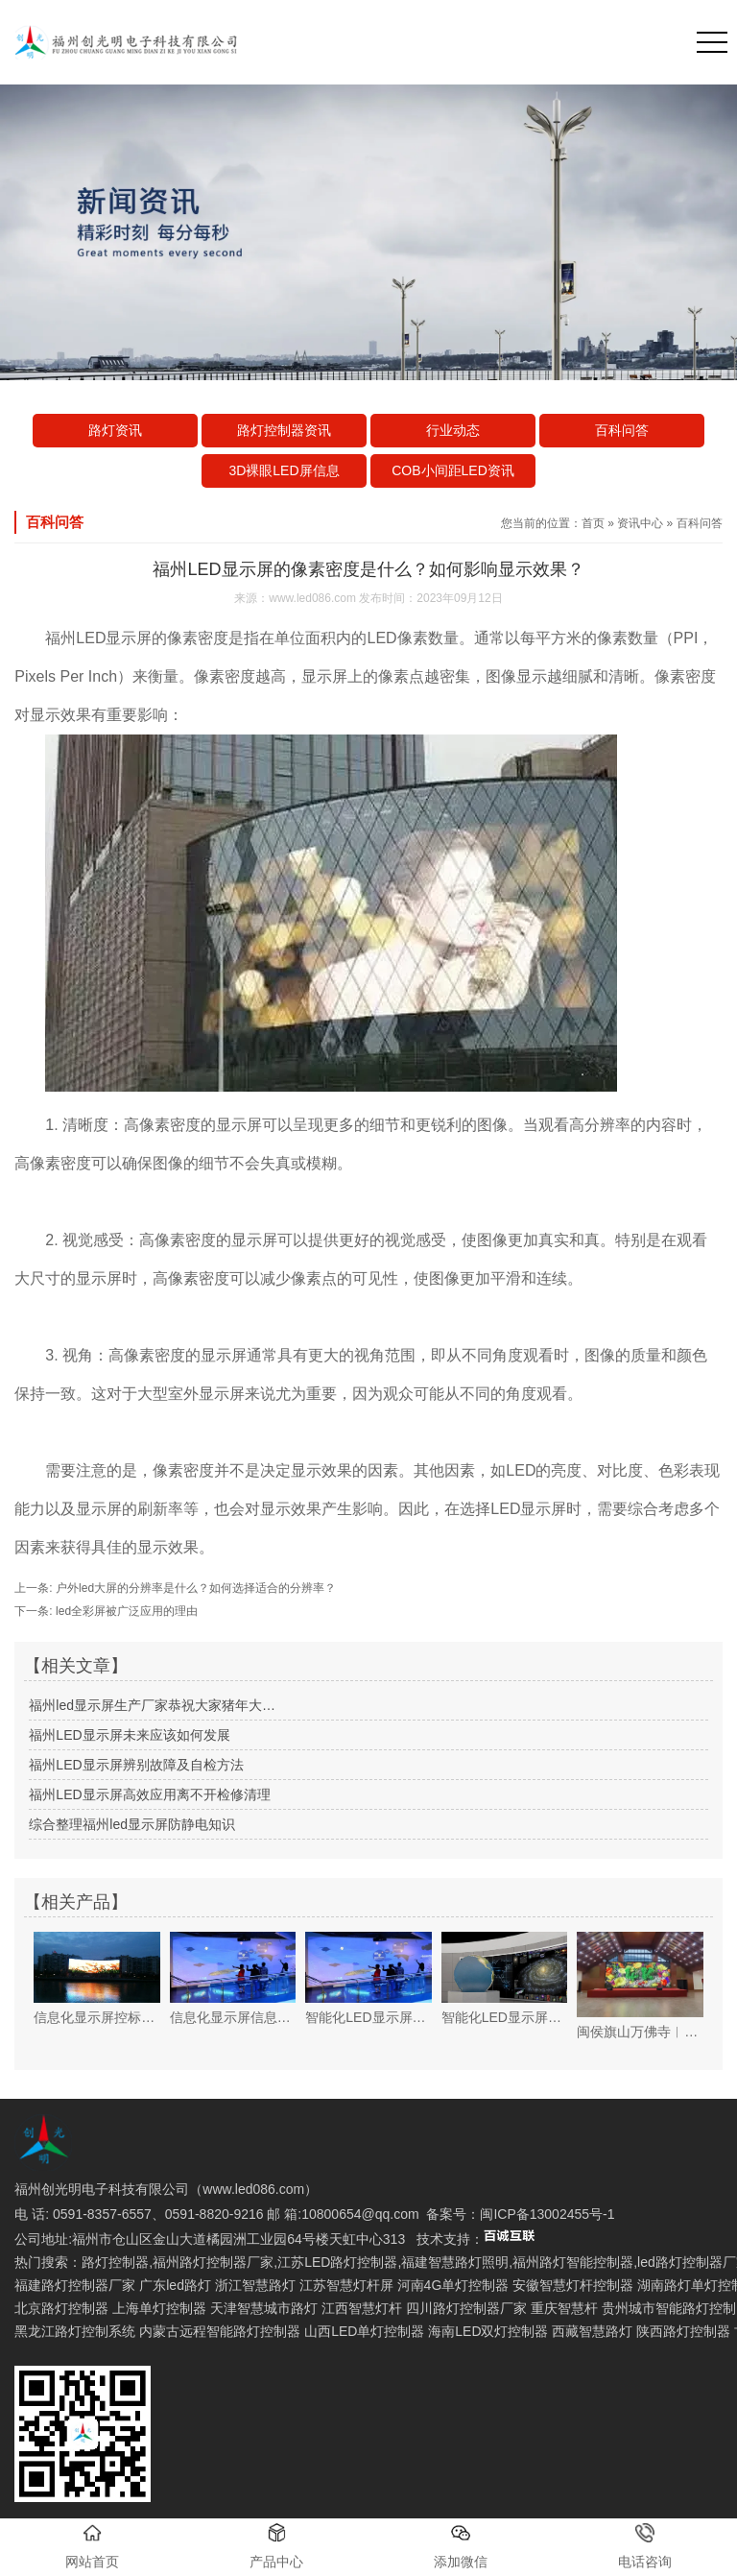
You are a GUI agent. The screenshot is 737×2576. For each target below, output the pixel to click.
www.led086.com (312, 598)
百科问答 (622, 430)
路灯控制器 (115, 2262)
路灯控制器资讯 (284, 430)
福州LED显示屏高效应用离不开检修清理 (149, 1794)
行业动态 (453, 430)
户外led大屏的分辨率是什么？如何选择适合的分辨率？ (194, 1588)
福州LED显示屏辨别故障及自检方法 (136, 1764)
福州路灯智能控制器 (572, 2262)
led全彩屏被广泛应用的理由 (125, 1611)
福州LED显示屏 (98, 638)
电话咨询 (645, 2546)
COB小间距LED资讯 (453, 470)
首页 (593, 523)
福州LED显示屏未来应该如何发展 (129, 1735)
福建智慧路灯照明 (455, 2262)
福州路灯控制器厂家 (213, 2262)
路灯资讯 (115, 430)
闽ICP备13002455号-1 (547, 2214)
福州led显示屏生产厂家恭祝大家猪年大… (152, 1705)
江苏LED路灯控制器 (337, 2262)
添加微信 (460, 2546)
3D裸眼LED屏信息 (283, 470)
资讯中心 (640, 523)
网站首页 (92, 2546)
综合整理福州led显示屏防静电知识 (132, 1824)
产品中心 (276, 2546)
